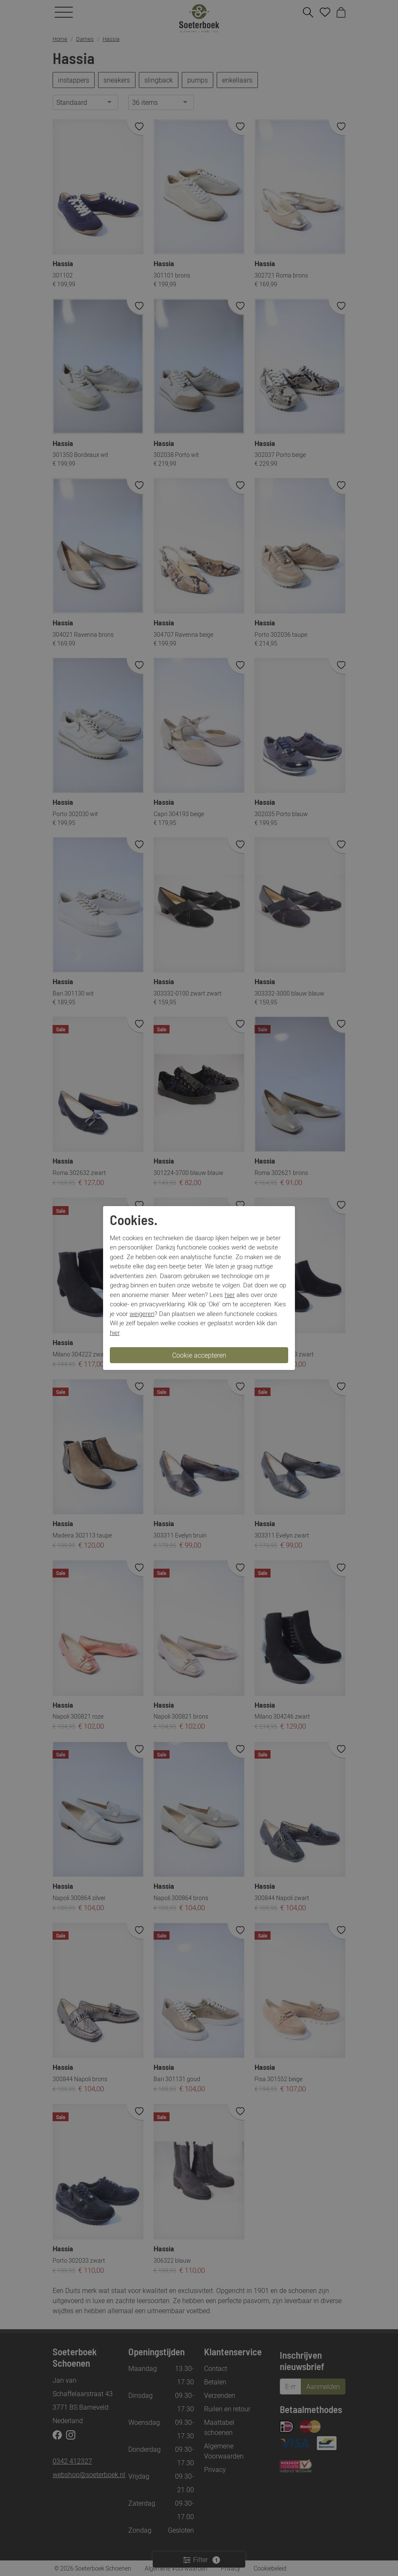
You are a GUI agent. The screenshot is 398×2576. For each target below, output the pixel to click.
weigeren (142, 1313)
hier (230, 1294)
